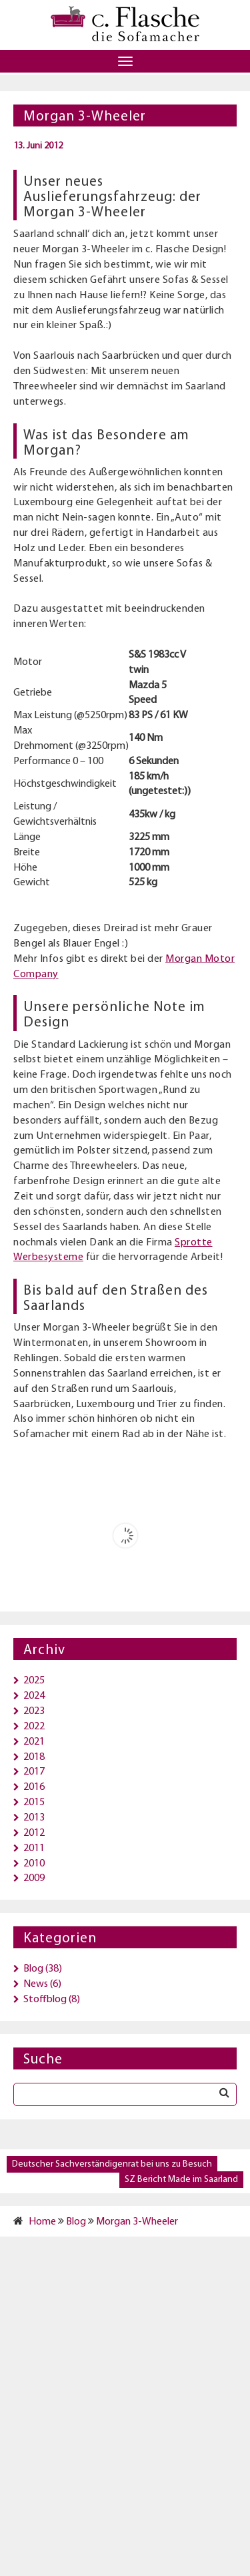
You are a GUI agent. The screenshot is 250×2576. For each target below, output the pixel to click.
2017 (34, 1772)
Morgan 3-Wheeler (137, 2222)
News (35, 1984)
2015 (34, 1802)
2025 (34, 1680)
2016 (34, 1787)
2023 (34, 1711)
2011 (34, 1848)
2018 (34, 1757)
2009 (34, 1878)
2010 (34, 1863)
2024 (34, 1696)
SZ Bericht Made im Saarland (181, 2180)
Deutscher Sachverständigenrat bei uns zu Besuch (112, 2164)
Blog (33, 1969)
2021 (34, 1742)
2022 (34, 1726)
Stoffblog (45, 1999)
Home (42, 2222)
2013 (34, 1818)
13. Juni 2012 (38, 146)
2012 (34, 1833)
